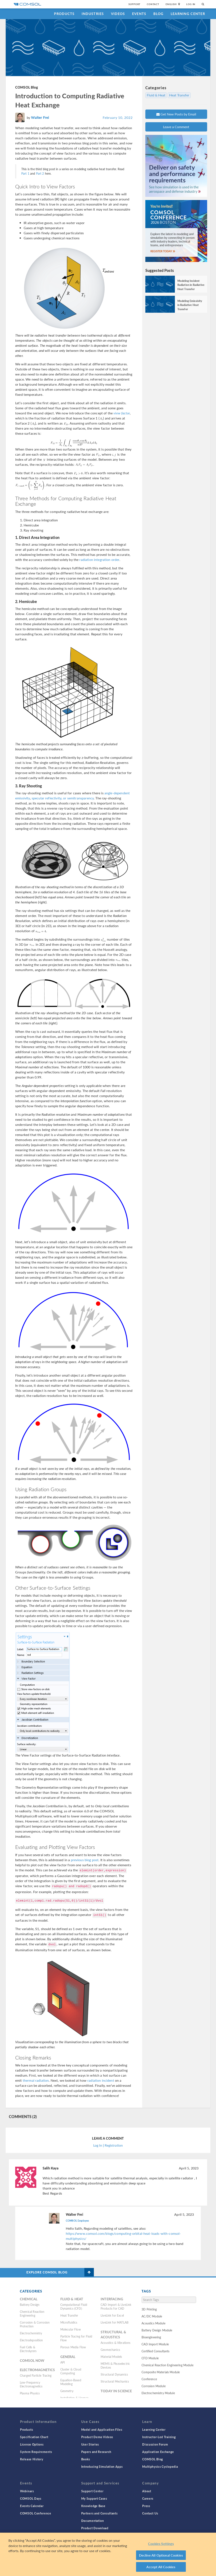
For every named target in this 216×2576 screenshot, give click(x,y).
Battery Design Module (157, 2330)
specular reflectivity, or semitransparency (63, 798)
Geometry (66, 2391)
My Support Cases (94, 2498)
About (146, 2491)
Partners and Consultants (99, 2513)
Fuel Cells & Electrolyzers (28, 2349)
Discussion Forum (155, 2444)
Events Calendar (32, 2506)
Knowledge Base (93, 2506)
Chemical (28, 2298)
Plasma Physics (30, 2393)
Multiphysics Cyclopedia (160, 2466)
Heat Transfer (179, 95)
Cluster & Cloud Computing (70, 2371)
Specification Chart (34, 2437)
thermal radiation (36, 2080)
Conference (149, 2379)
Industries (93, 13)
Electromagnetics (37, 2369)
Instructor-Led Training (159, 2437)
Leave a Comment (176, 126)
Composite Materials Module (161, 2372)
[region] (108, 2554)
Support (134, 4)
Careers (147, 2498)
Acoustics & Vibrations (115, 2342)
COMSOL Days (30, 2498)
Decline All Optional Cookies (161, 2555)
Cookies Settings (161, 2543)
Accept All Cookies (160, 2566)
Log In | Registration (108, 2145)
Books (85, 2459)
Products (64, 13)
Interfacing (112, 2298)
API (62, 2362)
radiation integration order (99, 559)
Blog (158, 13)
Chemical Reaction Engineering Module (167, 2365)
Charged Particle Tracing (36, 2375)
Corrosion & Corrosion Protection (35, 2324)
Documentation (92, 2520)
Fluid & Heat (156, 95)
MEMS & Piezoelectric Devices (115, 2365)
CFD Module (150, 2358)
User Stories (90, 2444)
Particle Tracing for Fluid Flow (76, 2338)
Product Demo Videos (97, 2437)
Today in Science (116, 2390)
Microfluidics (68, 2322)
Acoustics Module (153, 2323)
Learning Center (188, 13)
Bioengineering (151, 2337)
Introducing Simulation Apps (102, 2466)
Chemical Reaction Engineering (32, 2313)
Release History (31, 2459)
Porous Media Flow (73, 2347)
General (68, 2356)
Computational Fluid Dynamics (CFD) (73, 2306)
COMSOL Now (32, 2360)
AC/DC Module (152, 2316)
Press (146, 2506)
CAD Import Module (155, 2344)
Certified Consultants (155, 2351)
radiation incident (100, 2080)
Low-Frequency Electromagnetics (31, 2384)
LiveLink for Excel (112, 2315)
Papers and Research (96, 2452)
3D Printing (149, 2309)
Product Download (94, 2528)
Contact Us (150, 2513)
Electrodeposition (31, 2340)
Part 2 (40, 173)
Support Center (92, 2491)
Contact (153, 4)
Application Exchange (158, 2452)
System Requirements (36, 2452)
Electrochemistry (31, 2333)
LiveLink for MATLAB (114, 2322)
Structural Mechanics (115, 2381)
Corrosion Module (153, 2386)
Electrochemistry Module (158, 2393)
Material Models (111, 2356)
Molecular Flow (70, 2329)
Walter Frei (40, 117)
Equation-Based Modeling (70, 2382)
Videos (118, 13)
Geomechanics (110, 2349)
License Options (32, 2444)
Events (139, 13)
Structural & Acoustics (113, 2334)
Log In (190, 4)
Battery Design (29, 2304)
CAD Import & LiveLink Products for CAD (116, 2306)
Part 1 (25, 173)
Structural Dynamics (114, 2374)
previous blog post (85, 1859)
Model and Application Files (101, 2429)
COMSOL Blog (26, 87)
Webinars (27, 2491)
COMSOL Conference (35, 2513)
